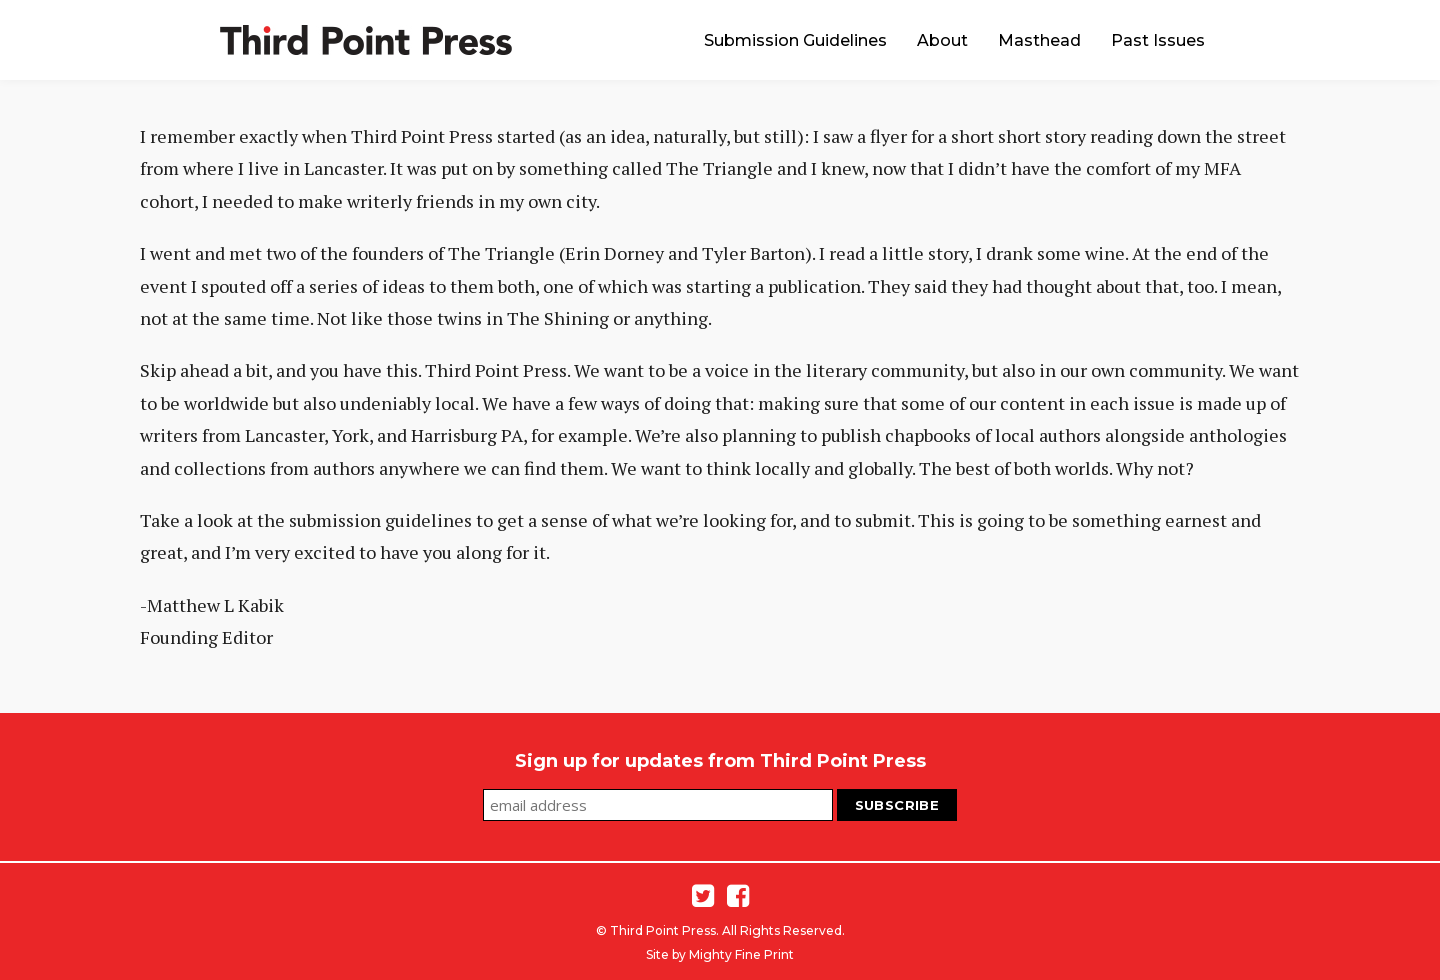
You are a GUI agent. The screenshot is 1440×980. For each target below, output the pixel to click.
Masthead (1039, 40)
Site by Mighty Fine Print (720, 954)
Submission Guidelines (795, 40)
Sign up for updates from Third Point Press (720, 761)
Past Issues (1158, 40)
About (942, 40)
